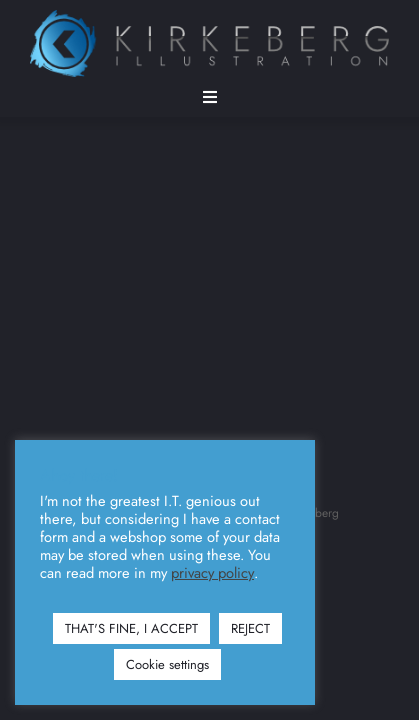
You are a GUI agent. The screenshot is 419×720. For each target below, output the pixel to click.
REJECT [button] (250, 628)
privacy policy (212, 573)
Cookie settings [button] (167, 664)
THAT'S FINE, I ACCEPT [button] (131, 628)
